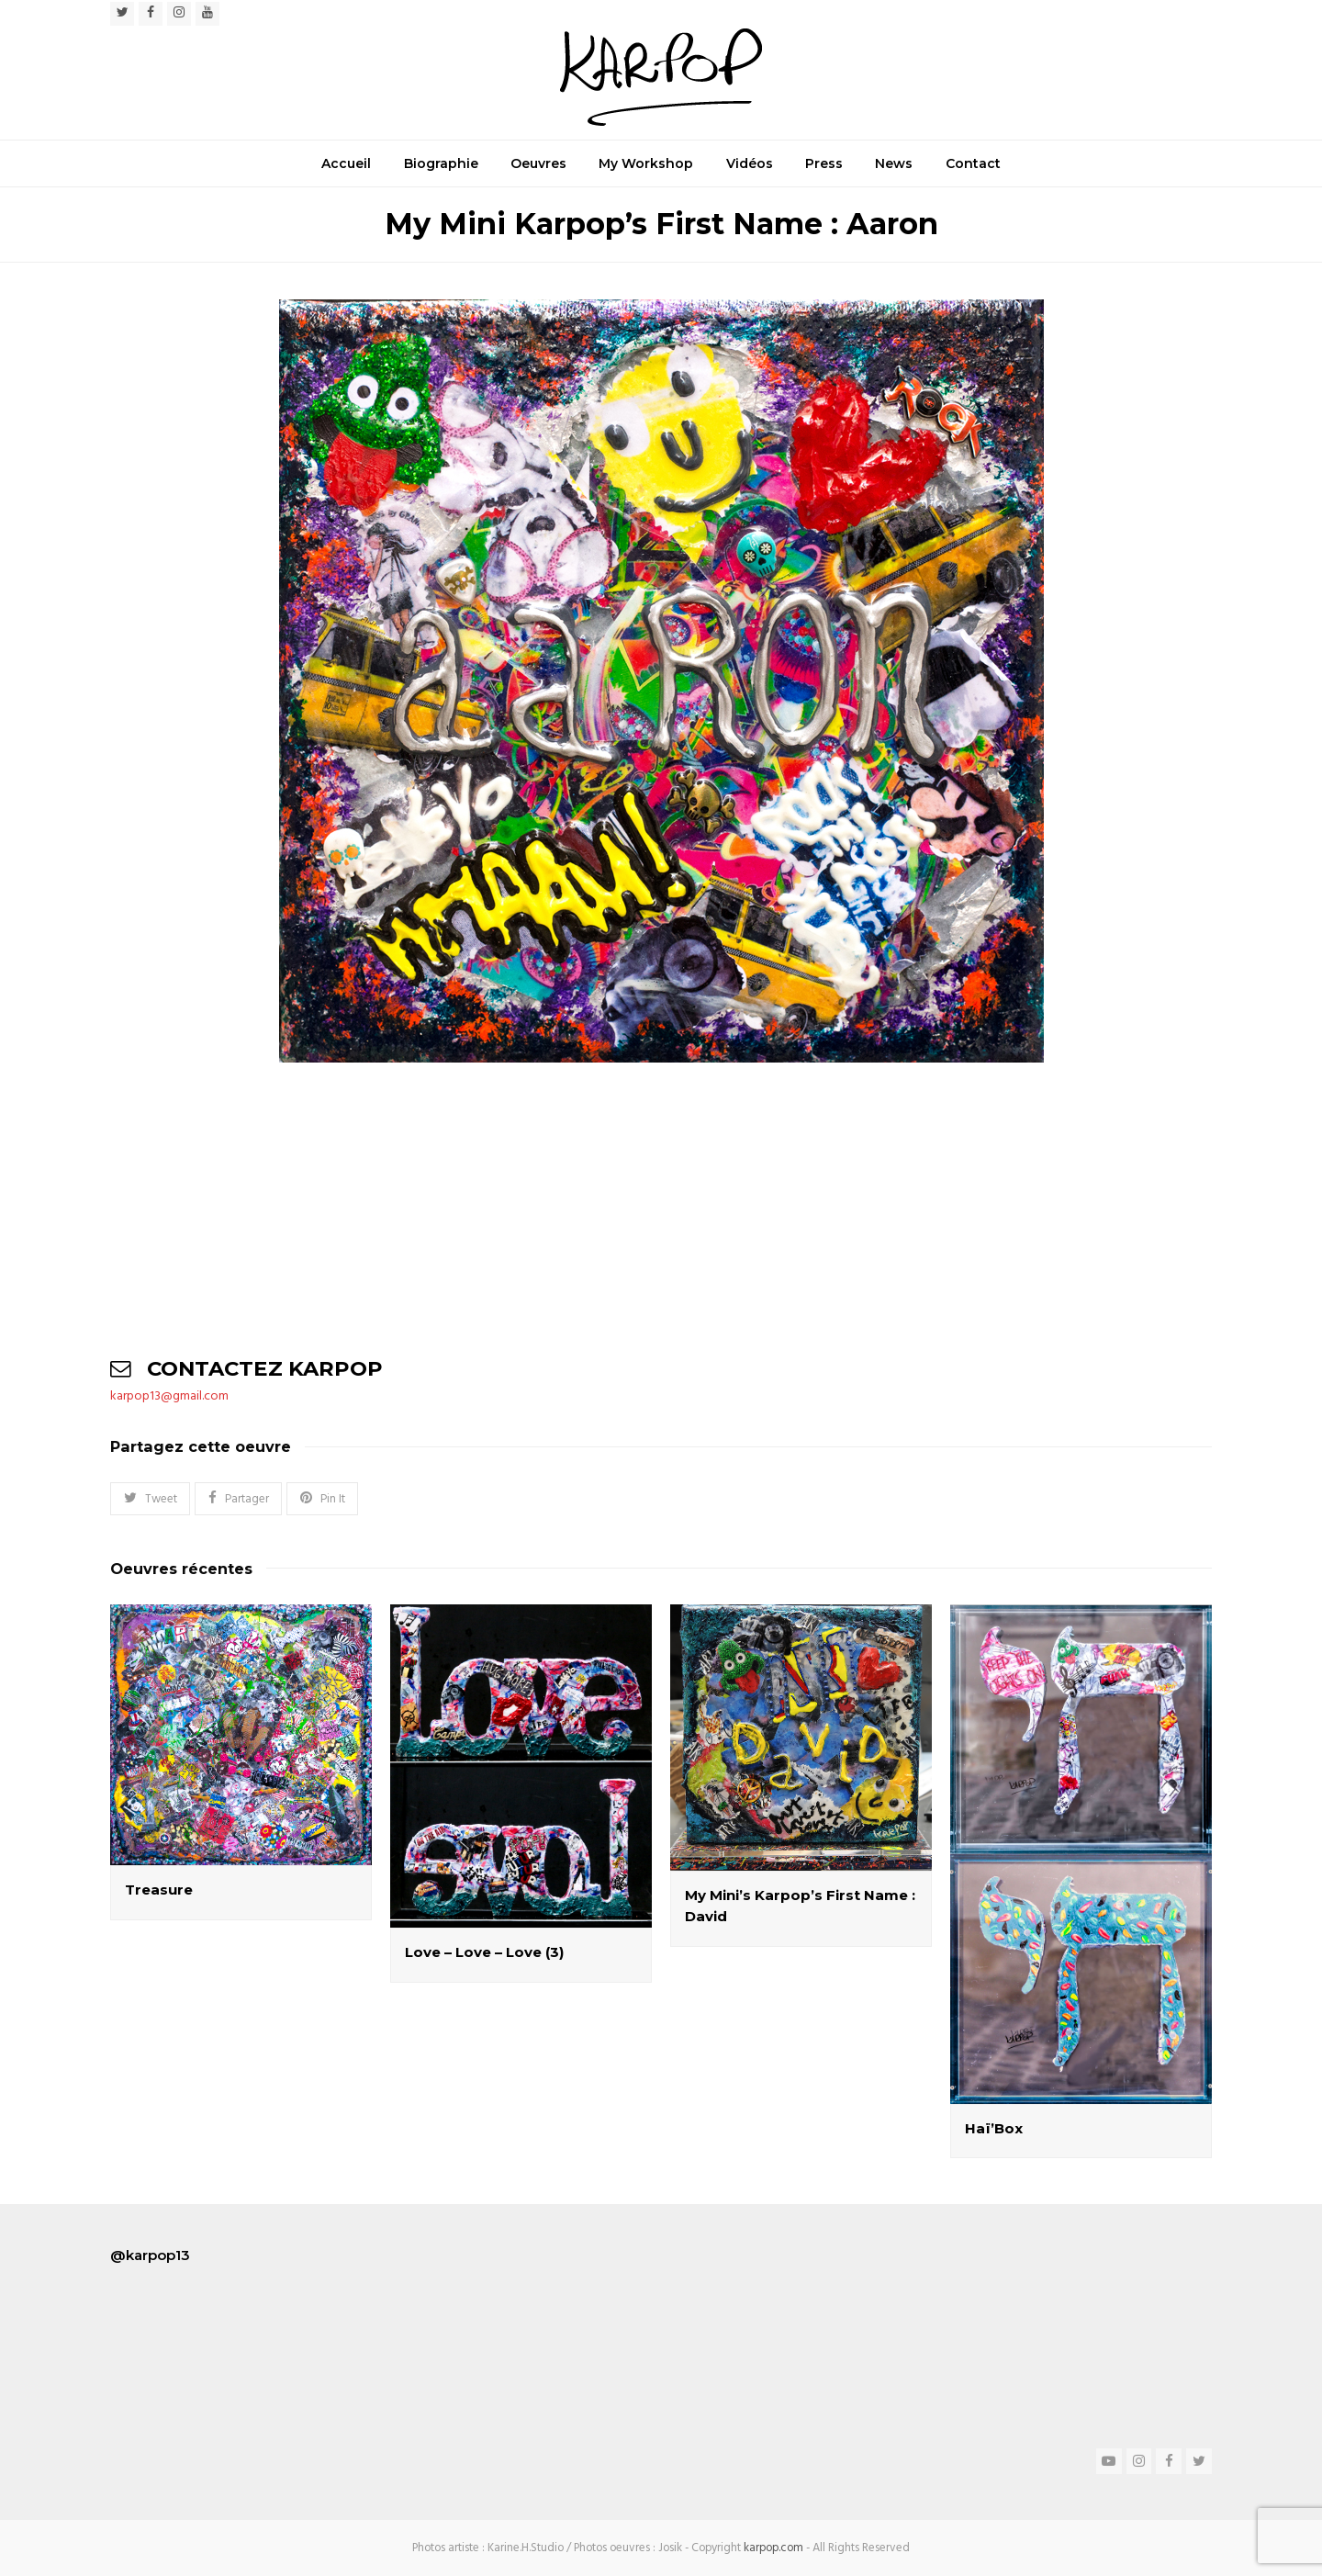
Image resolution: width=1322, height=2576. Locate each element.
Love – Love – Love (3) (484, 1952)
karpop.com (773, 2548)
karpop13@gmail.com (169, 1396)
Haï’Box (994, 2128)
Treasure (159, 1889)
